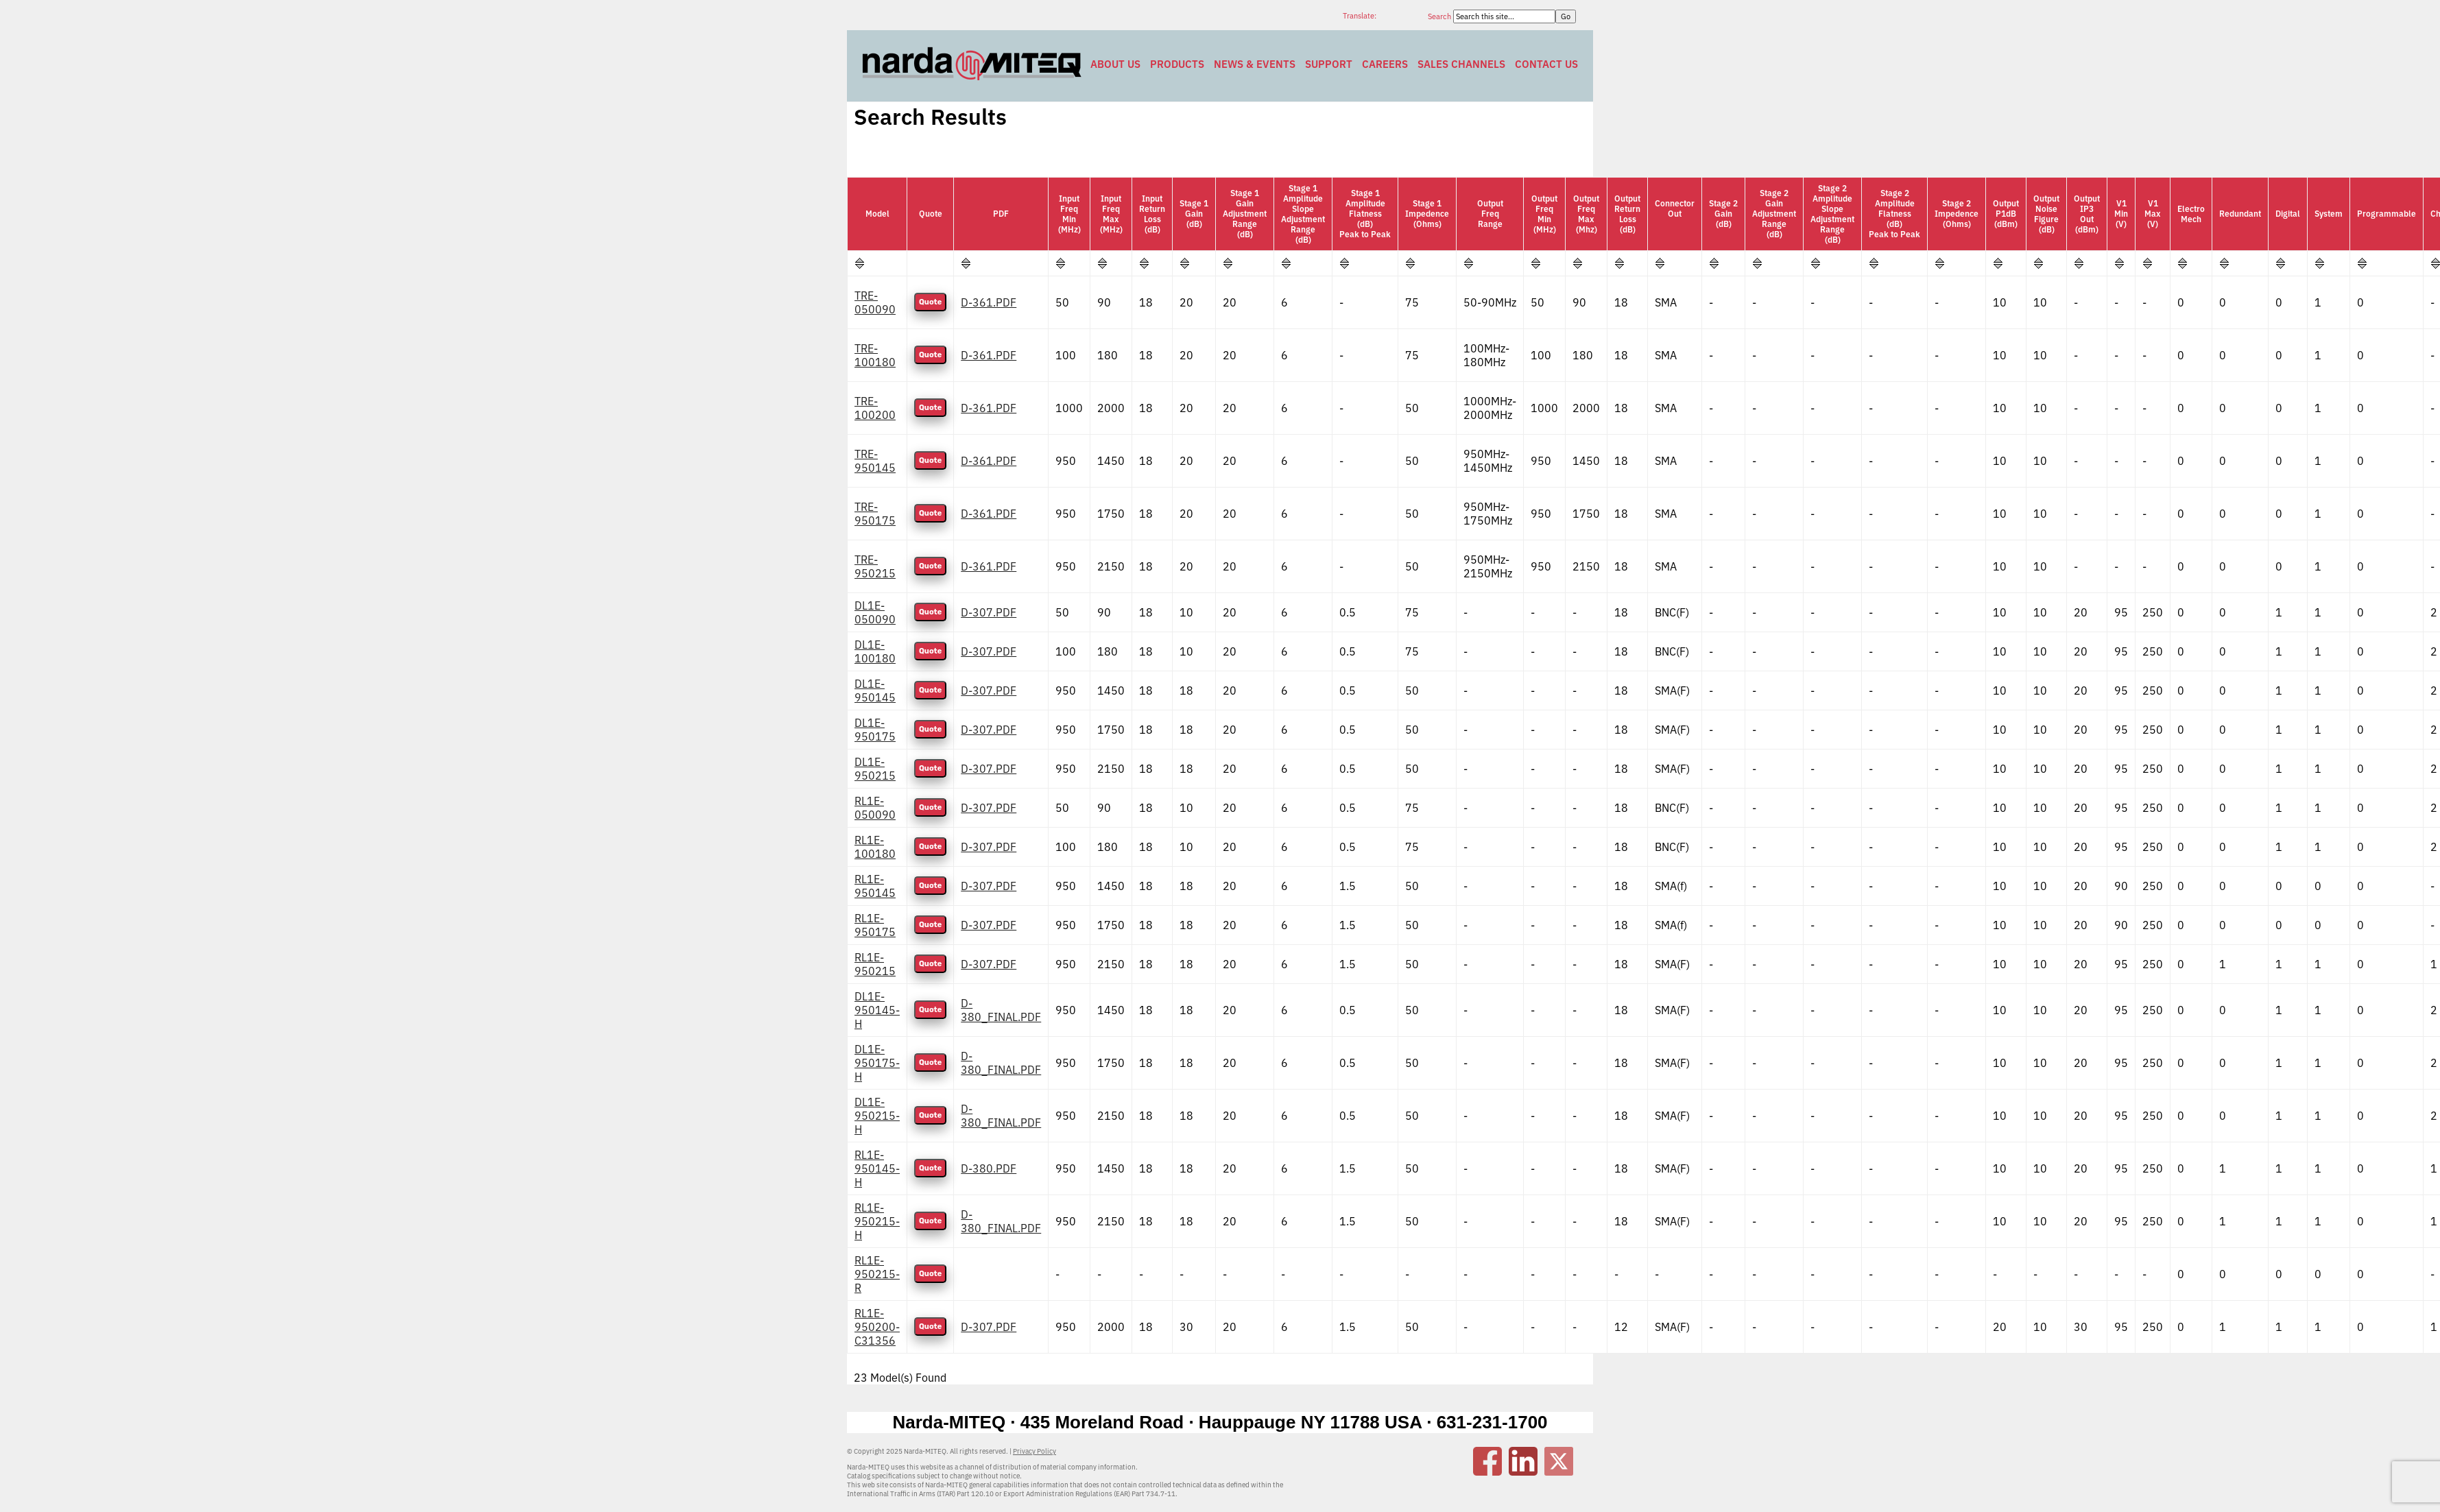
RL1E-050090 (875, 807)
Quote (930, 302)
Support (1328, 64)
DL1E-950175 (875, 729)
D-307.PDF (988, 612)
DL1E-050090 (875, 612)
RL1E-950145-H (877, 1168)
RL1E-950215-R (877, 1274)
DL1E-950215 (875, 768)
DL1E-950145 (875, 690)
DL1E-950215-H (877, 1115)
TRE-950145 (875, 461)
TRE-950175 (875, 513)
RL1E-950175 (875, 925)
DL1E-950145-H (877, 1010)
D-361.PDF (988, 302)
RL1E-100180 (875, 847)
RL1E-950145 (875, 886)
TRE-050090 (875, 302)
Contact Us (1546, 64)
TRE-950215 (875, 566)
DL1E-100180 (875, 651)
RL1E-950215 (875, 964)
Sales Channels (1461, 64)
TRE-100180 (875, 355)
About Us (1115, 64)
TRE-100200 (875, 408)
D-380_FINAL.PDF (1001, 1010)
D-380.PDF (988, 1168)
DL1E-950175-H (877, 1062)
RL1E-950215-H (877, 1221)
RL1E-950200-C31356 (877, 1326)
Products (1177, 64)
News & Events (1254, 64)
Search (1440, 16)
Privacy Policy (1034, 1451)
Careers (1385, 64)
